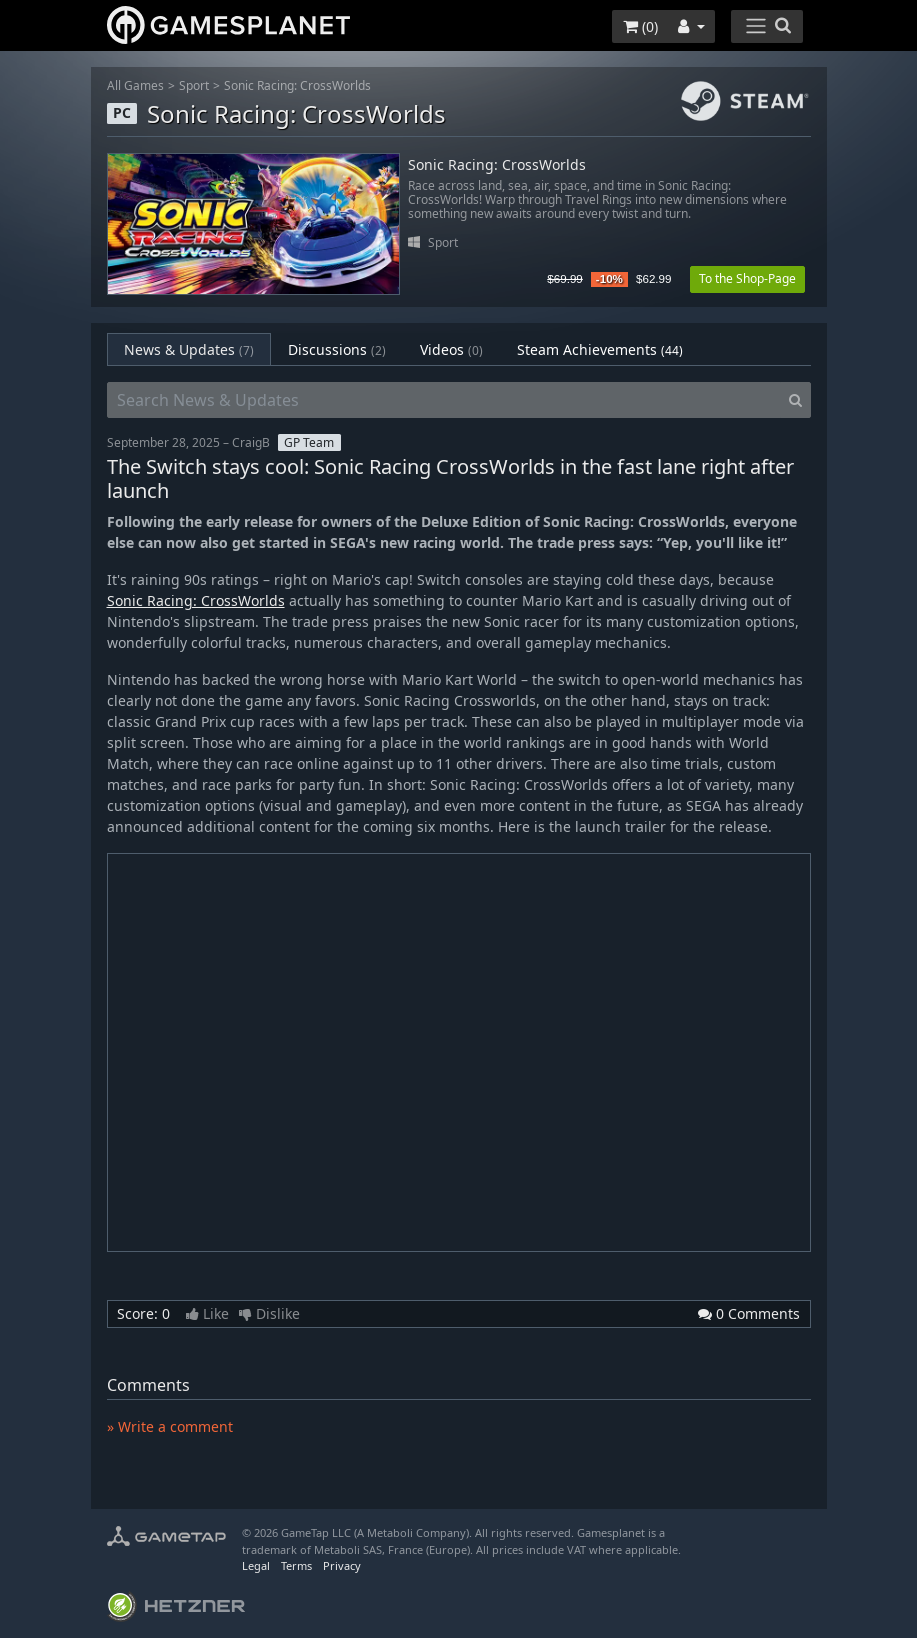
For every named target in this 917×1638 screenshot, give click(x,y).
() (640, 26)
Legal (256, 1565)
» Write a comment (170, 1426)
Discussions (337, 349)
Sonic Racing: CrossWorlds (297, 85)
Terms (296, 1565)
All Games (135, 85)
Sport (194, 85)
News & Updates (189, 349)
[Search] (795, 400)
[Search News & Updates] (444, 400)
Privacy (342, 1565)
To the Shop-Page (747, 278)
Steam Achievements (600, 349)
